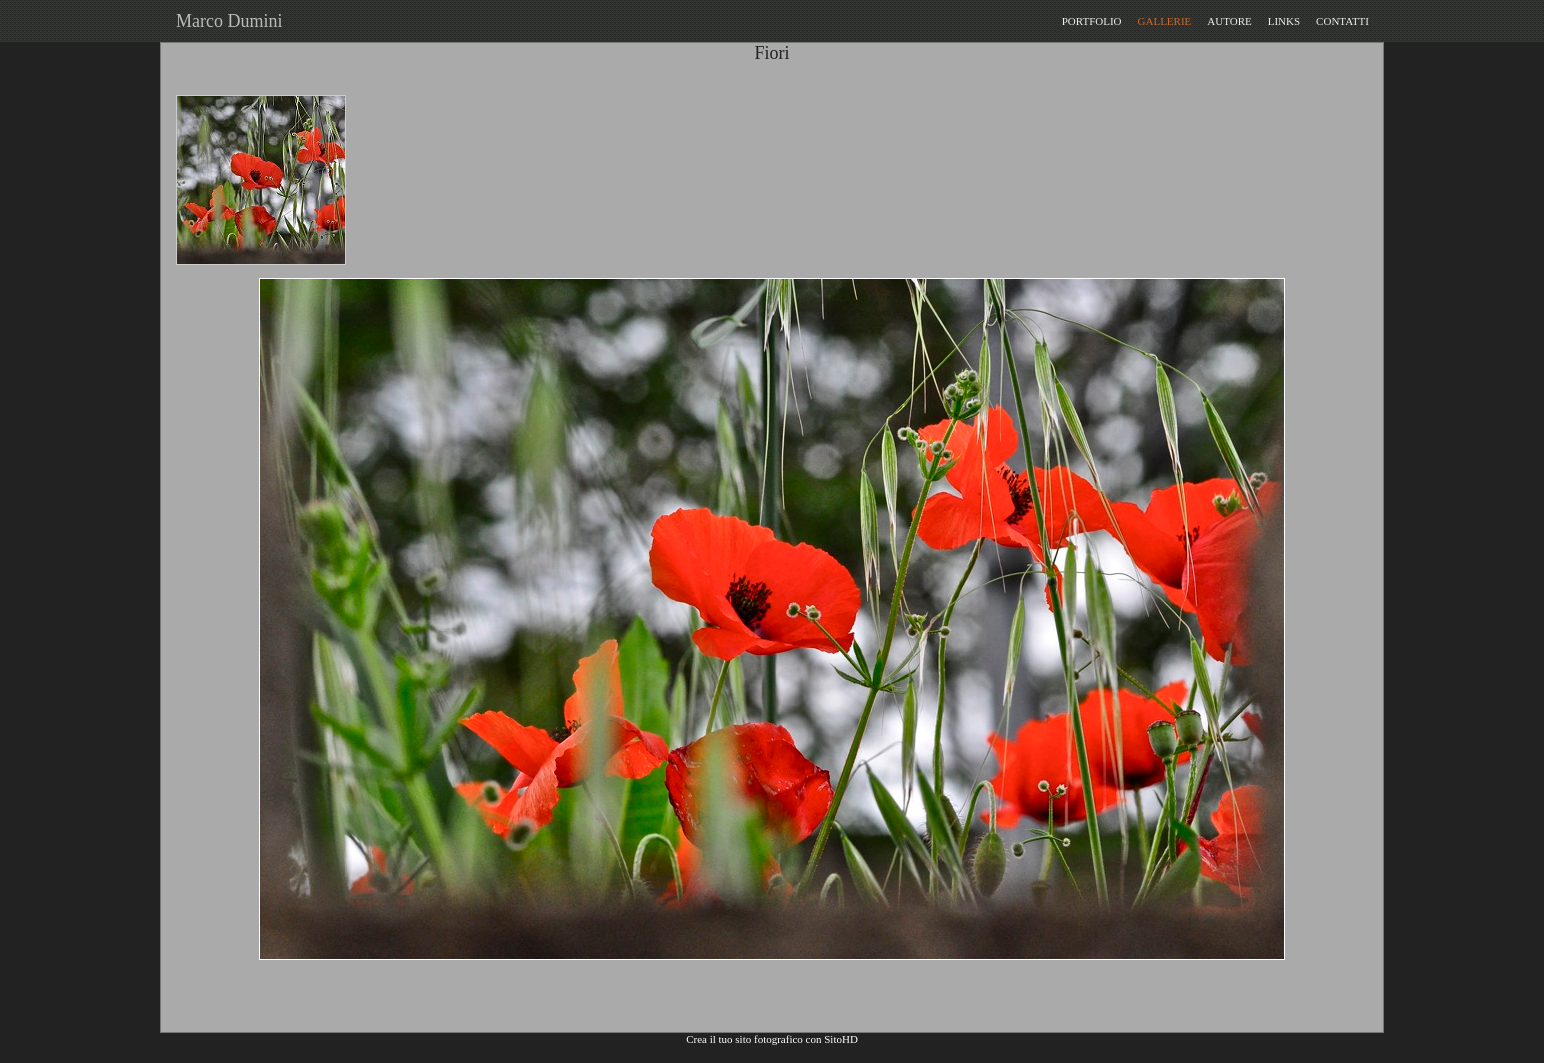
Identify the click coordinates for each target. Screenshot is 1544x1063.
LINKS (1284, 21)
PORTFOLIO (1092, 21)
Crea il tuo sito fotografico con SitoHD (772, 1039)
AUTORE (1229, 21)
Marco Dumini (224, 21)
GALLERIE (1165, 21)
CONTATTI (1342, 21)
